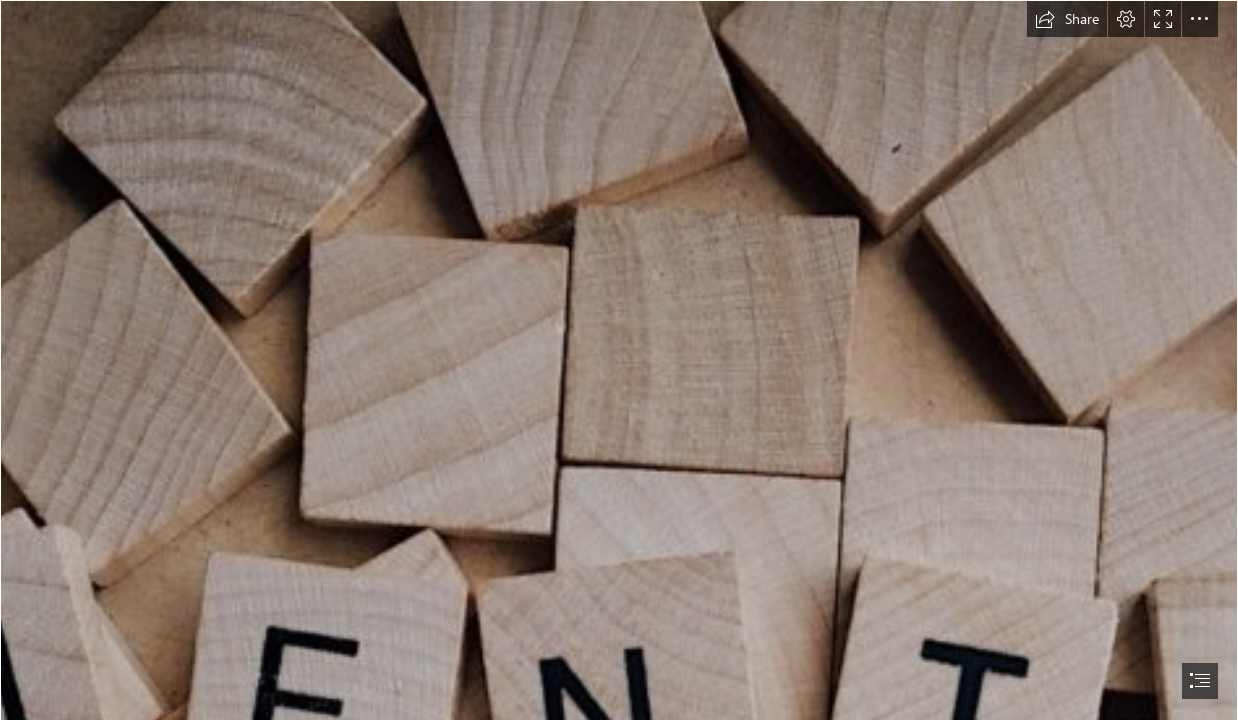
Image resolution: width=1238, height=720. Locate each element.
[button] (1067, 19)
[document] (619, 360)
